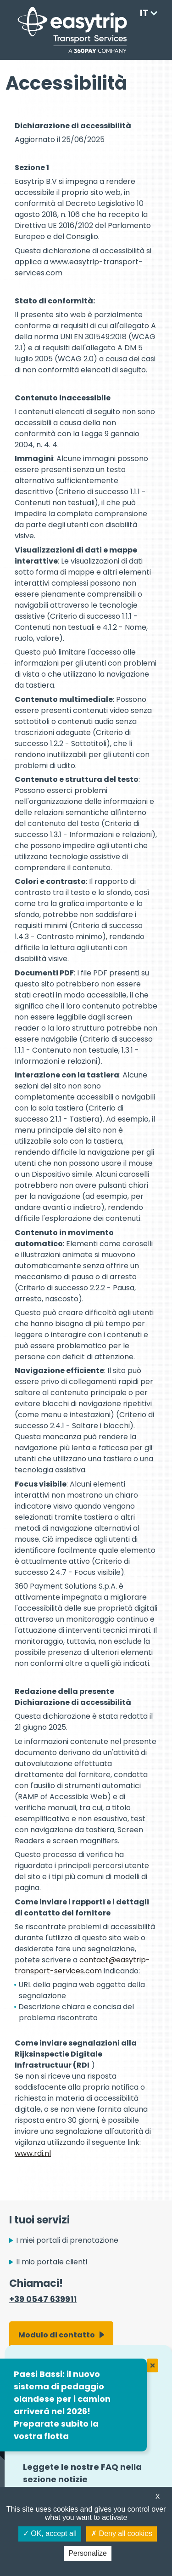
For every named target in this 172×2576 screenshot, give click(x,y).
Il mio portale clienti (51, 2262)
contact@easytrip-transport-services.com (82, 1965)
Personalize (87, 2553)
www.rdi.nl (33, 2153)
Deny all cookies (121, 2533)
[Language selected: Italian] (146, 13)
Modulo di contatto (56, 2335)
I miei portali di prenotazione (67, 2240)
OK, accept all (50, 2533)
